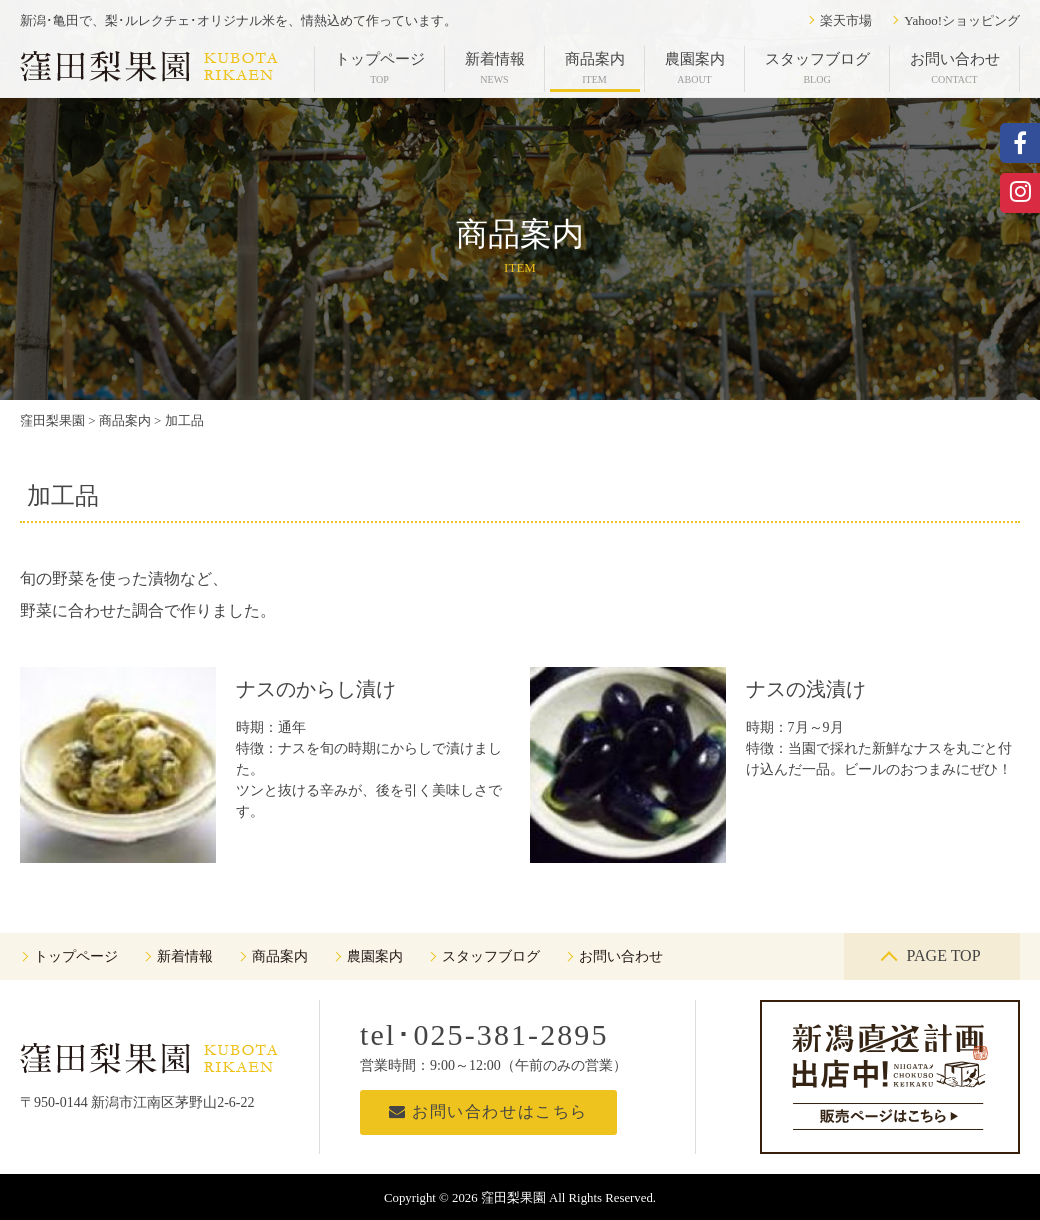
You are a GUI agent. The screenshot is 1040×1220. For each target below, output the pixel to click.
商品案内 (595, 68)
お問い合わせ (955, 68)
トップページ (380, 68)
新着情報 (495, 68)
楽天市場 (846, 20)
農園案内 (695, 68)
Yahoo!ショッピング (962, 20)
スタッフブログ (817, 68)
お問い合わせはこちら (488, 1111)
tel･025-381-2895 (484, 1034)
